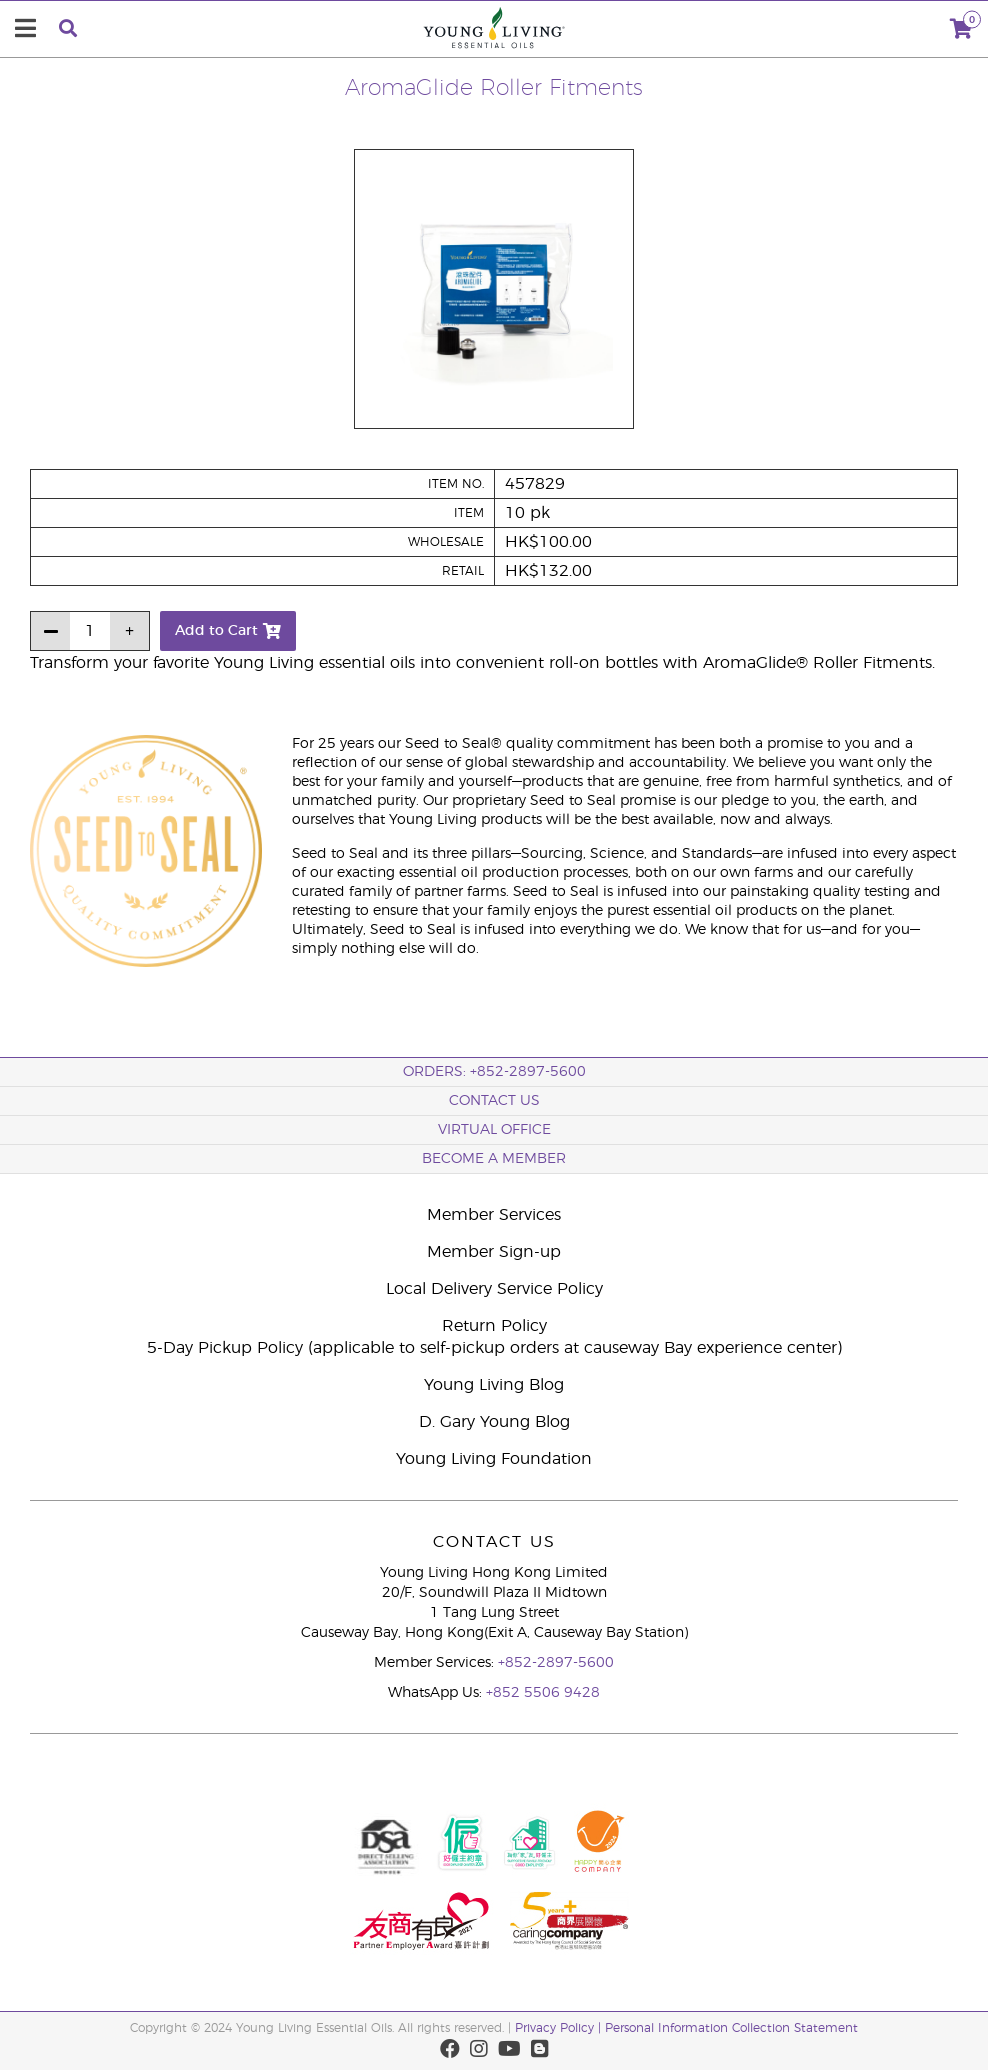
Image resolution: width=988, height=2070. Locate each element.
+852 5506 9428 (543, 1693)
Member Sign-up (494, 1252)
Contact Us (494, 1101)
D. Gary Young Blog (494, 1422)
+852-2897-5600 (556, 1663)
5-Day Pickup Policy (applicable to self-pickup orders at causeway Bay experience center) (494, 1348)
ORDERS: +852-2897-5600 (494, 1072)
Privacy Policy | (560, 2028)
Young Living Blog (494, 1385)
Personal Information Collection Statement (731, 2028)
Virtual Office (494, 1130)
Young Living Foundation (494, 1459)
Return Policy (494, 1326)
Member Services (494, 1215)
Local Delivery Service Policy (494, 1289)
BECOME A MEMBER (494, 1159)
